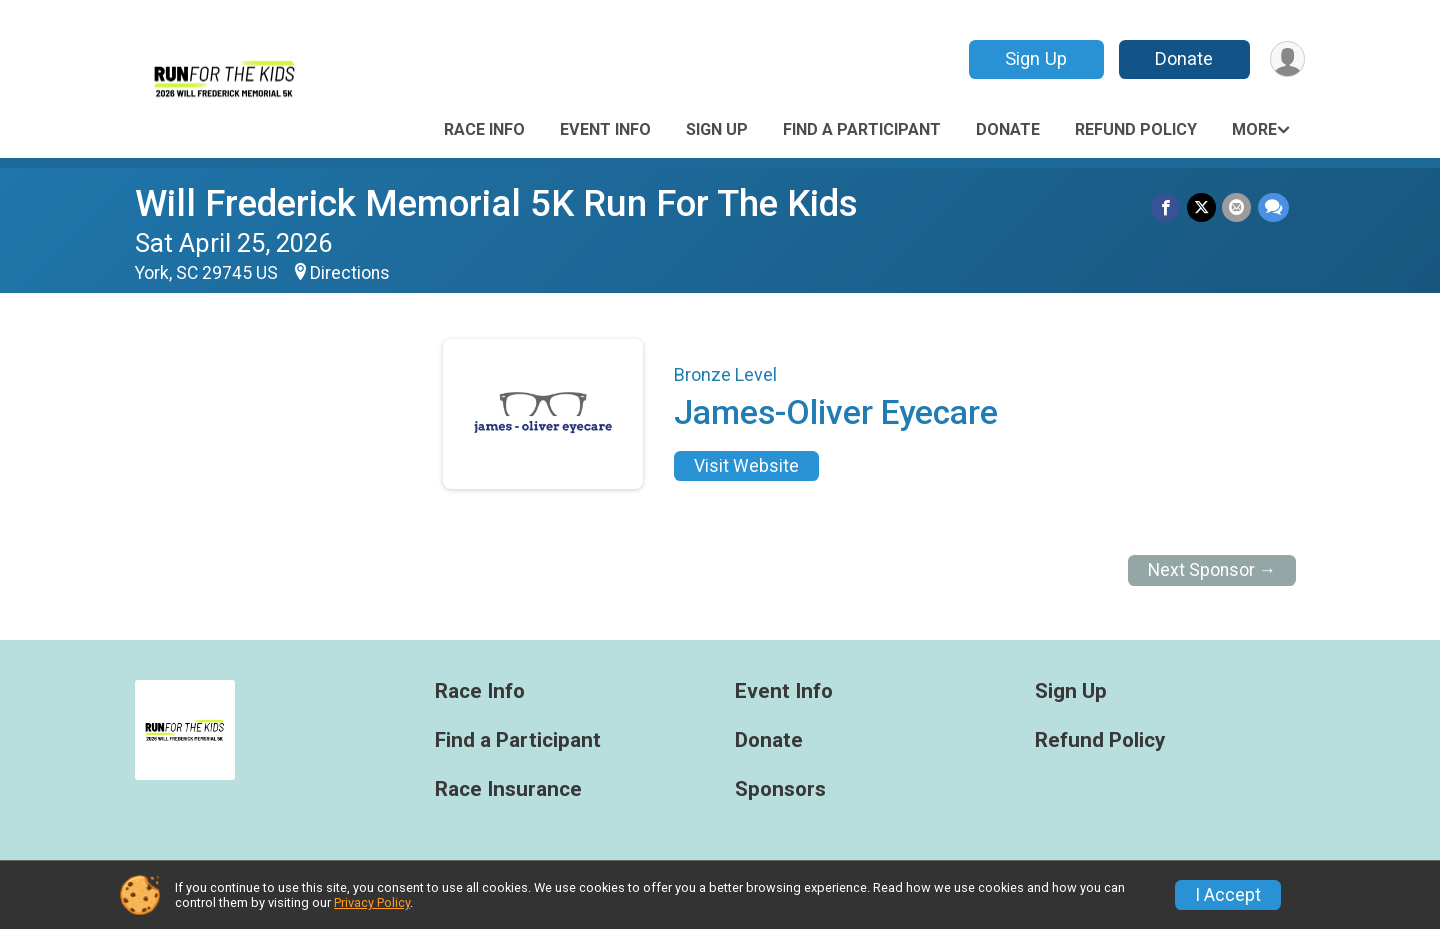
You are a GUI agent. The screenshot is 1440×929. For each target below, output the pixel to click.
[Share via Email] (1237, 207)
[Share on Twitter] (1202, 207)
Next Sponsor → (1212, 570)
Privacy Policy (372, 902)
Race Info (484, 129)
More (1254, 129)
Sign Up (1035, 58)
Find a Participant (862, 129)
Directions (350, 273)
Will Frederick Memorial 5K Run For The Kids (496, 203)
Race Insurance (508, 789)
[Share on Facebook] (1167, 207)
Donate (1183, 58)
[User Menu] (1286, 59)
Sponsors (780, 789)
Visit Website (746, 466)
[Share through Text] (1273, 207)
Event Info (605, 129)
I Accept (1228, 895)
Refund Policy (1136, 129)
